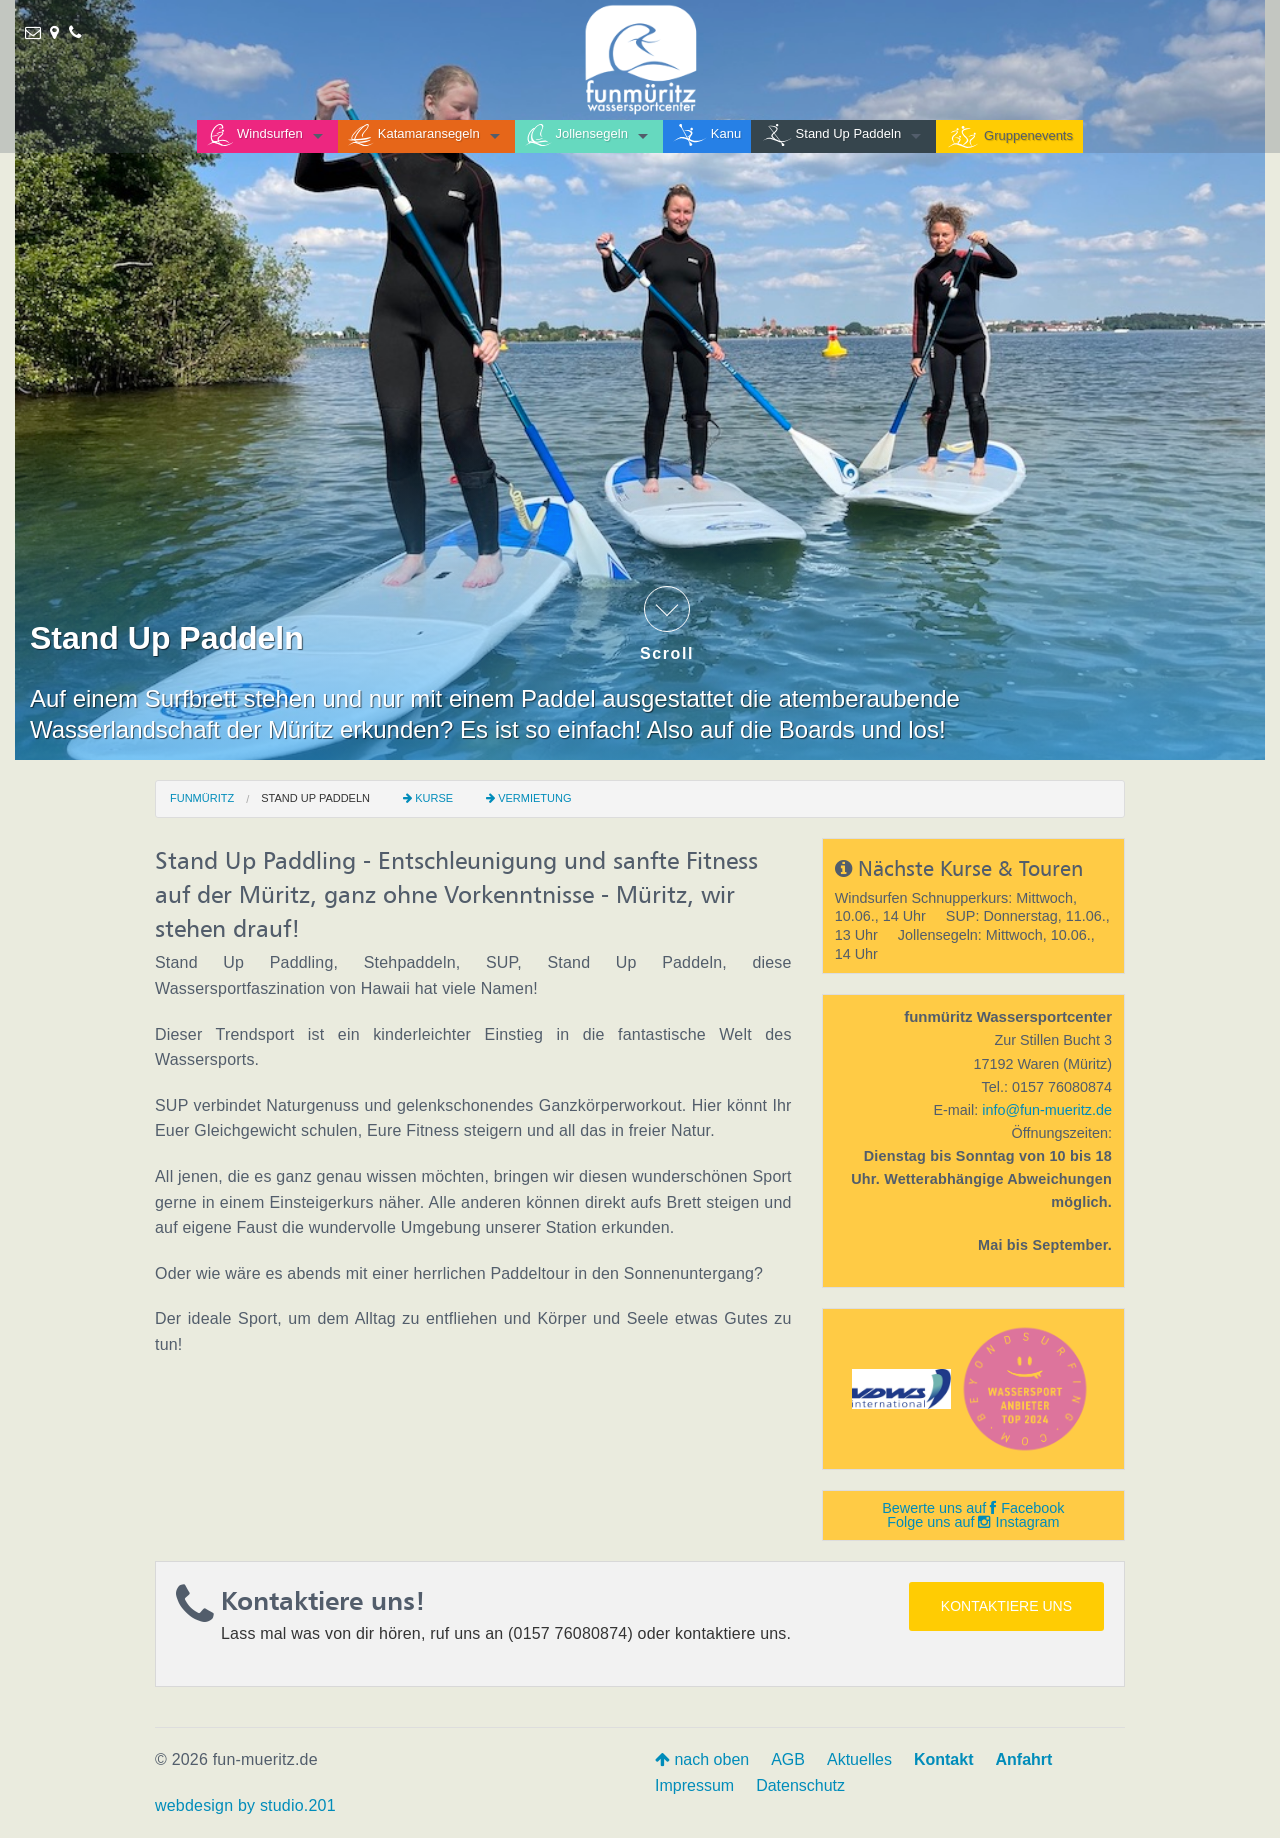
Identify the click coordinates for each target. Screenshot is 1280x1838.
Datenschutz (800, 1785)
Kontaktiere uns (1006, 1606)
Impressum (694, 1785)
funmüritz (202, 798)
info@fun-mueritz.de (1047, 1110)
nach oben (702, 1759)
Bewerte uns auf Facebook (973, 1508)
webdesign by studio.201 (245, 1805)
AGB (788, 1759)
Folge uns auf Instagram (973, 1522)
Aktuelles (859, 1759)
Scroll (667, 624)
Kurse (434, 798)
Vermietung (534, 798)
